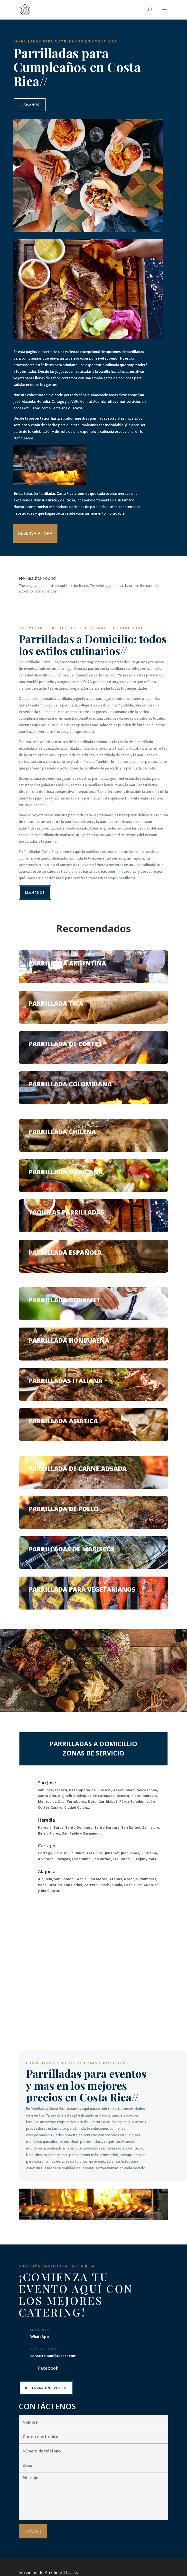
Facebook (48, 2383)
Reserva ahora (35, 541)
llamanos (30, 105)
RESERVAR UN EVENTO (46, 2403)
